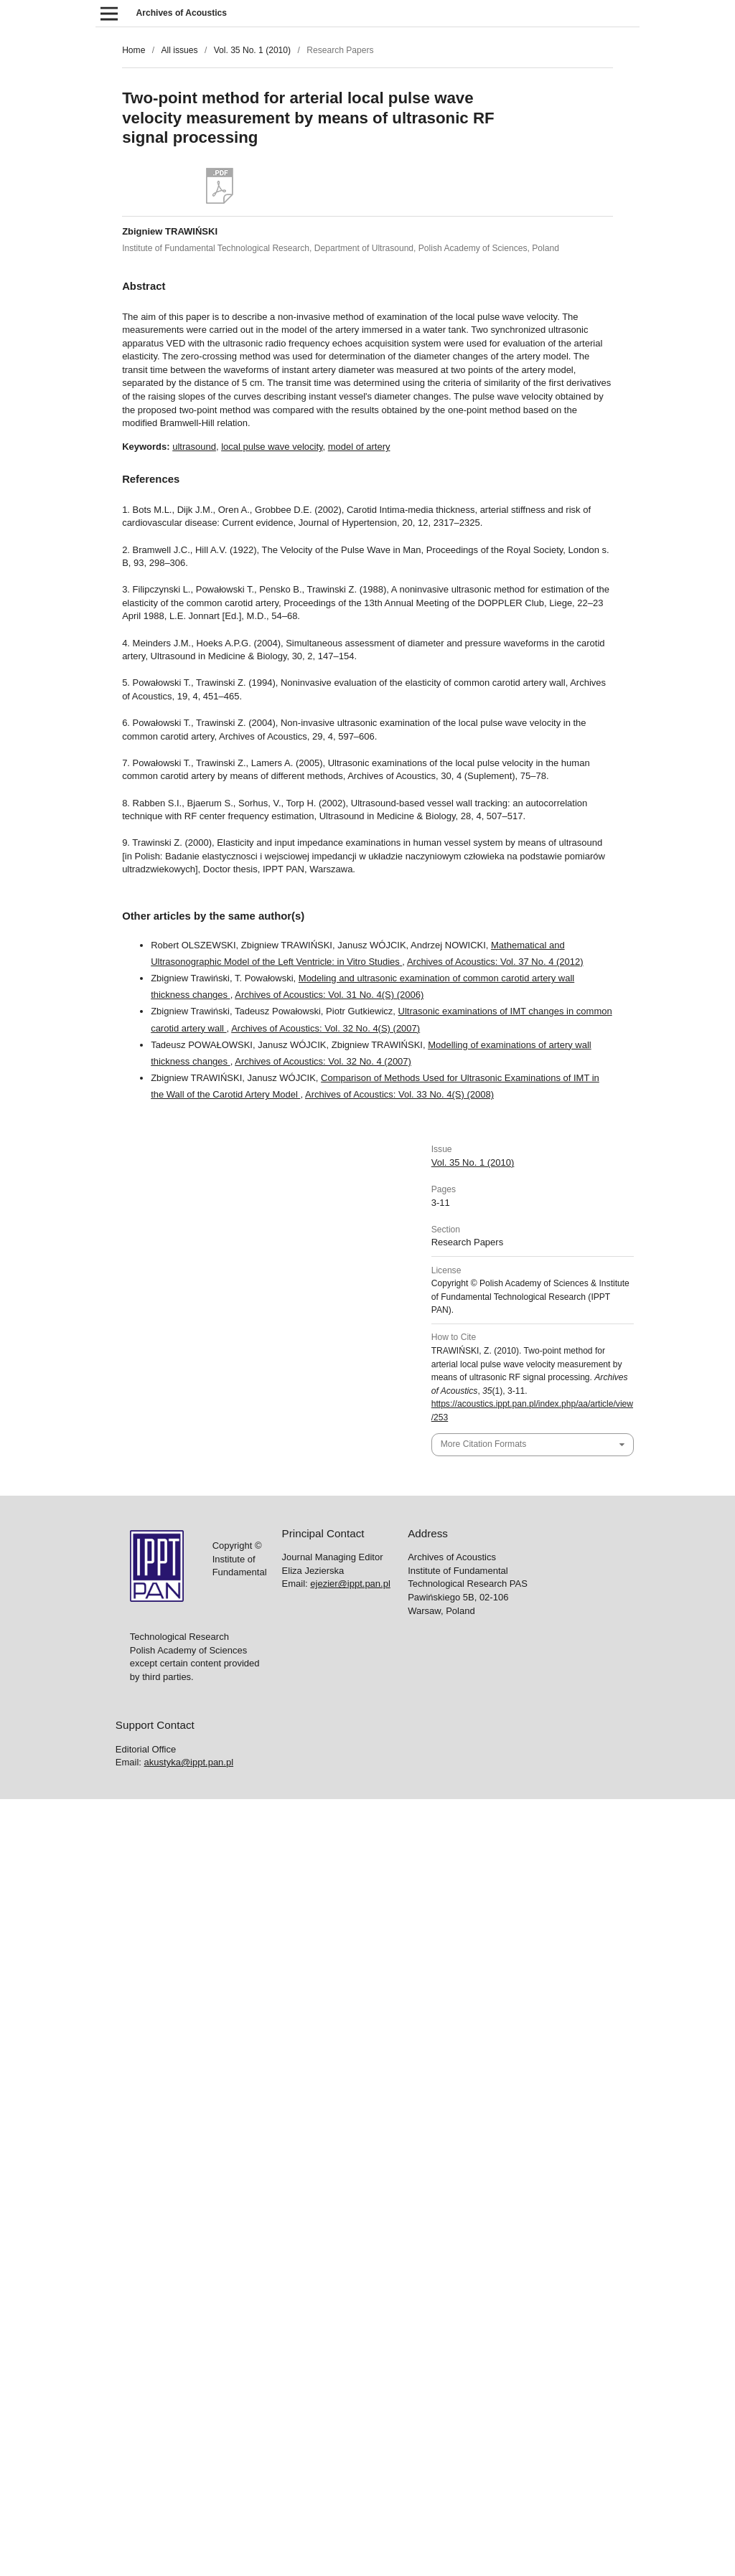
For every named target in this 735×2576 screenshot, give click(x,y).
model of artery (359, 446)
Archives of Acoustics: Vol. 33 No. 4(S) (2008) (399, 1094)
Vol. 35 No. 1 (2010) (252, 50)
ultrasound (194, 446)
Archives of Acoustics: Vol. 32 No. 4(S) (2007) (325, 1028)
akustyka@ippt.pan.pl (189, 1762)
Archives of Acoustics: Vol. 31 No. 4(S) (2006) (329, 994)
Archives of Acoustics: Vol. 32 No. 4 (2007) (323, 1061)
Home (133, 50)
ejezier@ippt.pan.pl (350, 1583)
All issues (179, 50)
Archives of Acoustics (181, 13)
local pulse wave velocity (271, 446)
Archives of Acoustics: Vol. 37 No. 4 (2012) (495, 961)
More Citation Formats (483, 1444)
